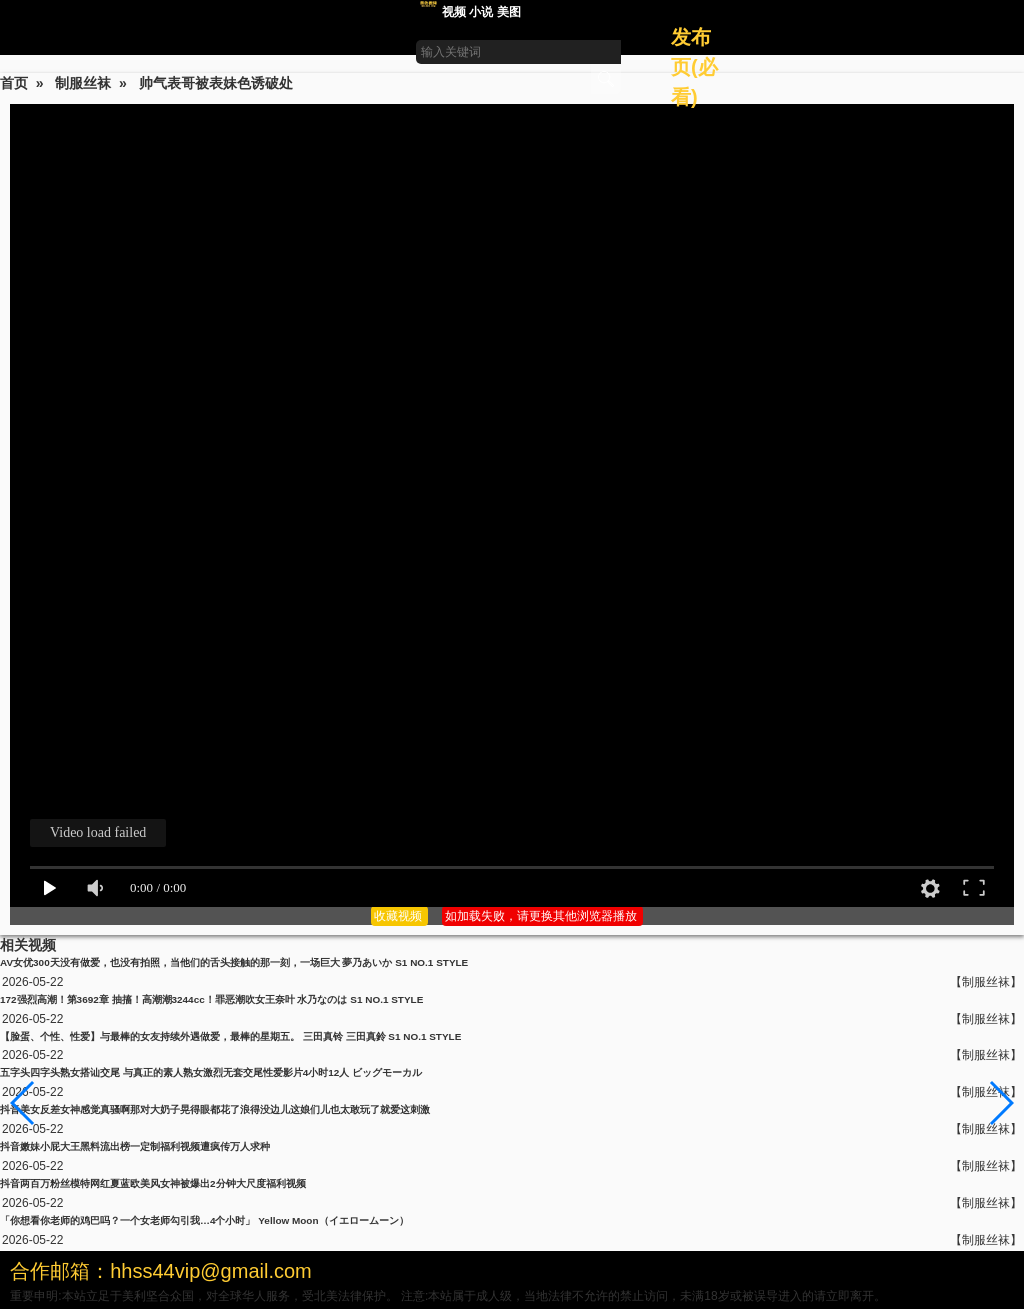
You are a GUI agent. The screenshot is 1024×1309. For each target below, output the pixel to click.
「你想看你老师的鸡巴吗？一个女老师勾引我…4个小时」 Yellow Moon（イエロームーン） (204, 1220)
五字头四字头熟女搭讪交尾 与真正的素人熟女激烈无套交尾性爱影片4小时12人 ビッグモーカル (211, 1072)
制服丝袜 (83, 83)
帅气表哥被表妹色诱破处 (216, 83)
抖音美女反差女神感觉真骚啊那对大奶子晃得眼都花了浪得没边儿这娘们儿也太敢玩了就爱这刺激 (215, 1109)
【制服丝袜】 (986, 982)
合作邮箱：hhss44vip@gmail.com (161, 1271)
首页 (14, 83)
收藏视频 (399, 916)
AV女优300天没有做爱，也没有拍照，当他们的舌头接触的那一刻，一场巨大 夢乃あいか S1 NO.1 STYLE (234, 962)
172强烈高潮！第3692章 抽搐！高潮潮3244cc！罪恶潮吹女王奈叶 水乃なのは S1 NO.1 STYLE (211, 999)
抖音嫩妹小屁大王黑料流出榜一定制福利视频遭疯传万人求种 (135, 1146)
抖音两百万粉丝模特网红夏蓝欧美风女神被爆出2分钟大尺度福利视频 (153, 1183)
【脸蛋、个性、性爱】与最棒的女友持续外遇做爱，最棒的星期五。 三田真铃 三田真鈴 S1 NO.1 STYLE (230, 1036)
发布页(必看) (694, 67)
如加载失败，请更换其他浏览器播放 (542, 916)
